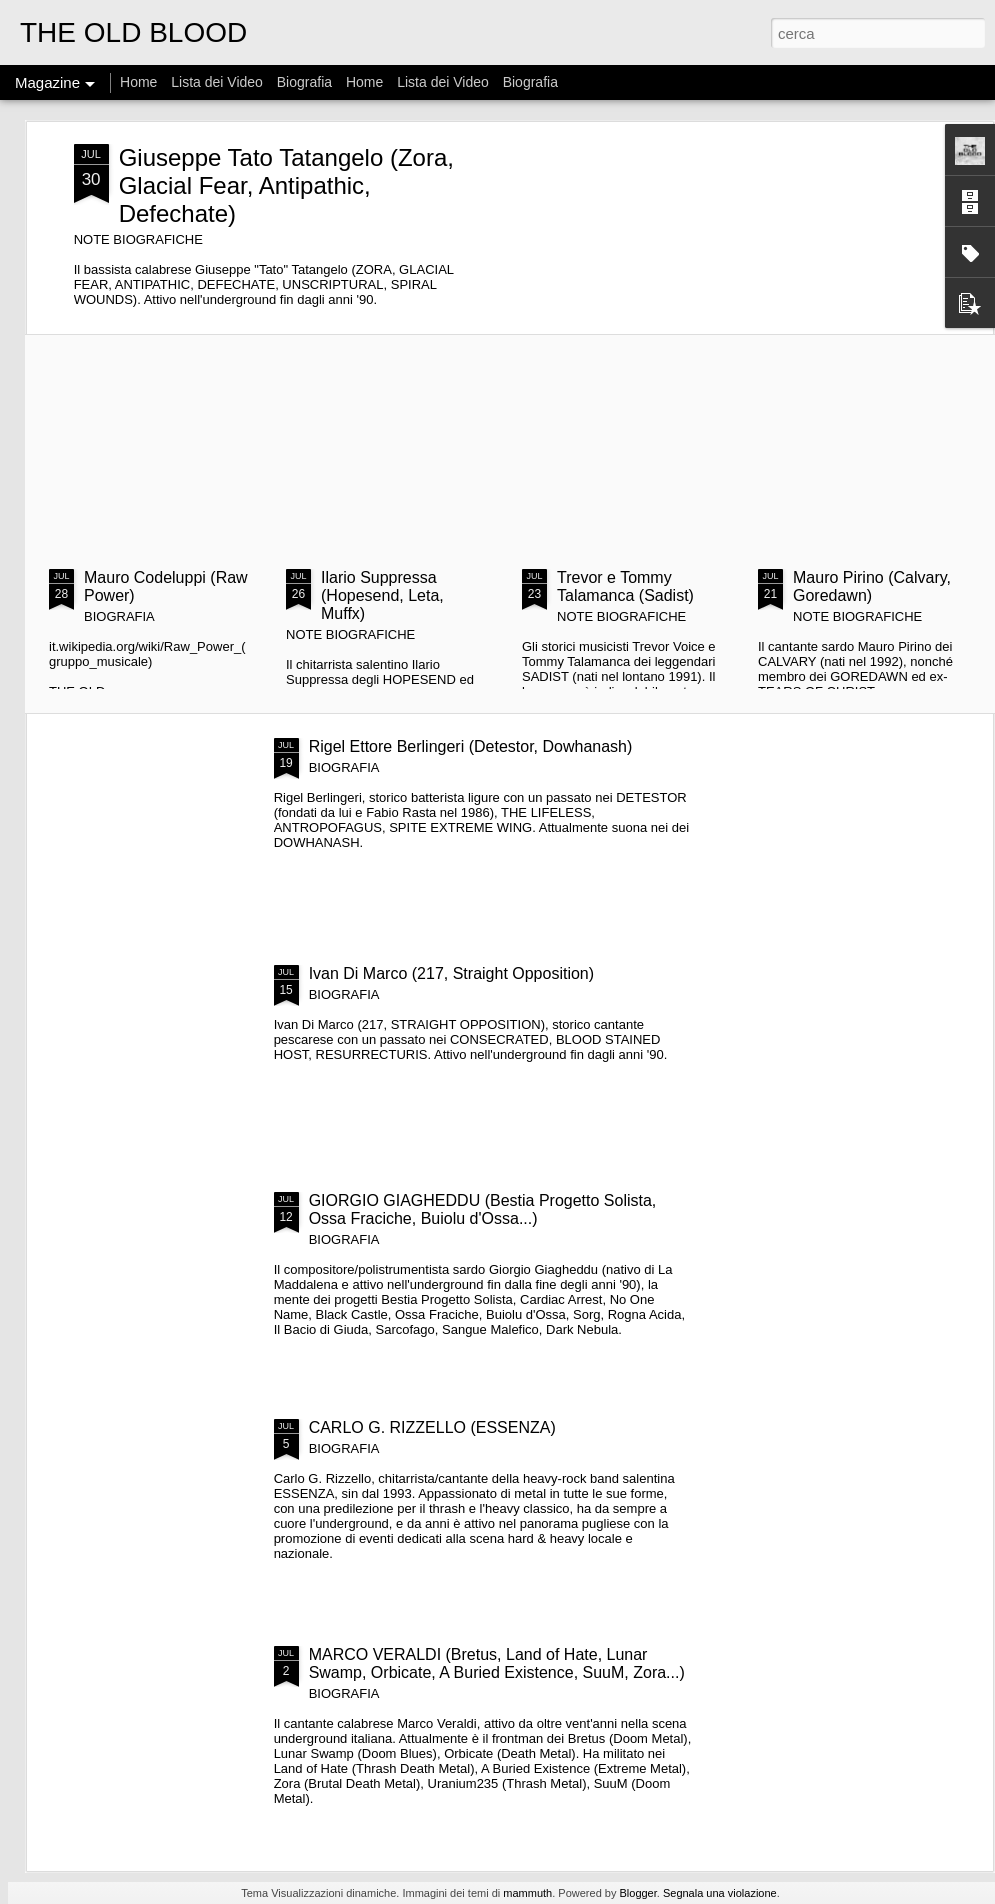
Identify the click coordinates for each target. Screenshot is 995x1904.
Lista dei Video (218, 82)
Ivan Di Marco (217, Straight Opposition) (451, 973)
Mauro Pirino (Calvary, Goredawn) (872, 586)
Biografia (304, 82)
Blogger (637, 1893)
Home (138, 82)
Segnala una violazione (720, 1893)
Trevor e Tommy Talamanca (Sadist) (625, 586)
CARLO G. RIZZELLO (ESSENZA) (432, 1427)
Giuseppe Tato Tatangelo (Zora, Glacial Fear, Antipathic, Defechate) (286, 185)
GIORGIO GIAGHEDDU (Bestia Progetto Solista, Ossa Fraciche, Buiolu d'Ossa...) (483, 1209)
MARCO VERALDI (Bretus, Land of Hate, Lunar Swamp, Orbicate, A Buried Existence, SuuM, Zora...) (497, 1663)
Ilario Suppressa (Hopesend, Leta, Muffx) (382, 595)
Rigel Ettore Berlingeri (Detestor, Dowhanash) (471, 746)
